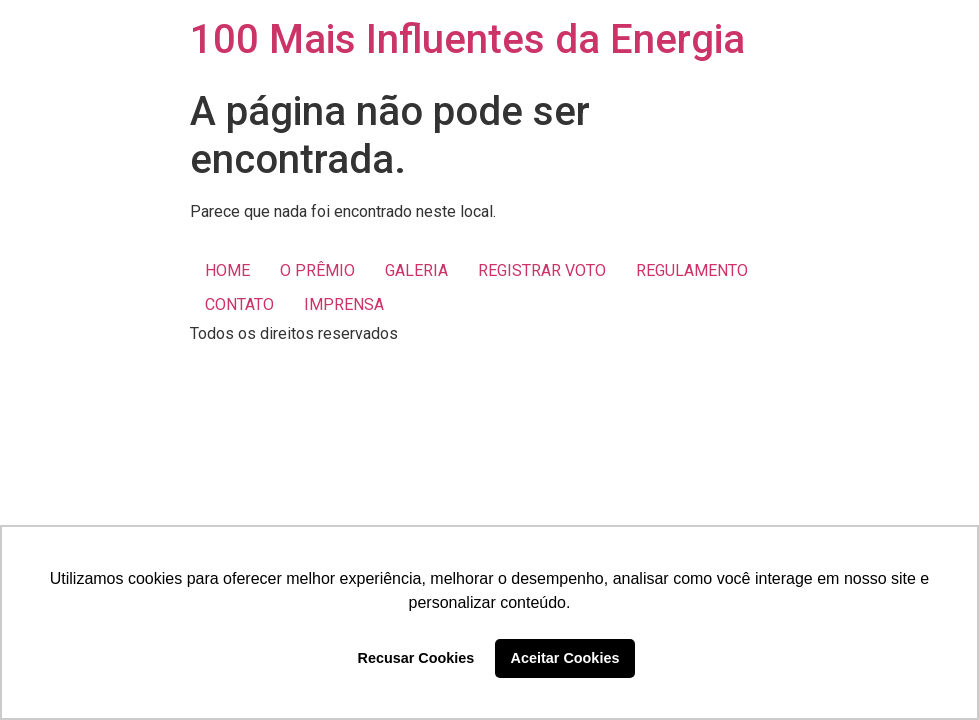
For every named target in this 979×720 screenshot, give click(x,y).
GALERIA (416, 270)
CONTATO (239, 304)
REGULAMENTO (692, 270)
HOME (227, 270)
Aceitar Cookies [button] (565, 658)
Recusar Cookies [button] (416, 658)
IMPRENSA (344, 304)
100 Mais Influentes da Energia (467, 39)
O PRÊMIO (317, 270)
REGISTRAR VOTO (542, 270)
